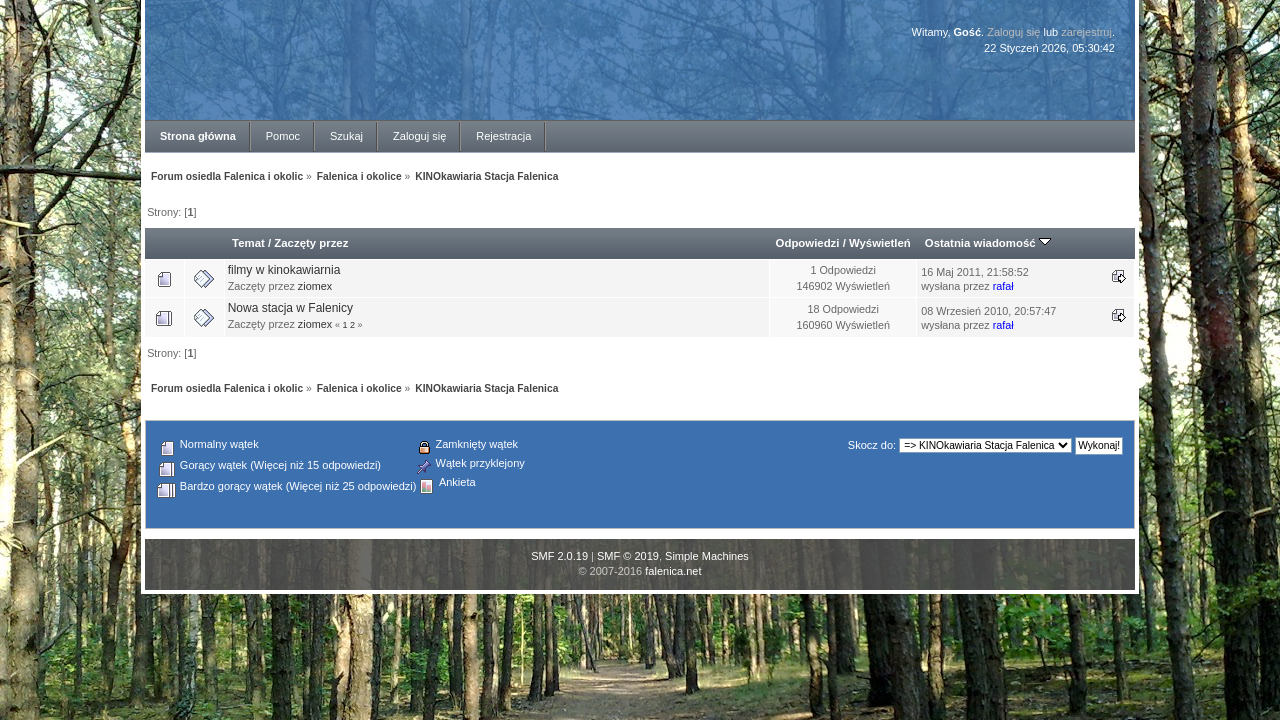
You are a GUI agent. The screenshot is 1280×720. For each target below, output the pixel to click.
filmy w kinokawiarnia (284, 270)
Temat (248, 243)
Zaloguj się (1013, 32)
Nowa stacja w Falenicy (290, 308)
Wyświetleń (880, 243)
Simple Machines (707, 556)
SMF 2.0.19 (559, 556)
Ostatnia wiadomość (988, 243)
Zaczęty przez (311, 243)
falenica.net (673, 571)
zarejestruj (1086, 32)
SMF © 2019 (628, 556)
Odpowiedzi (808, 243)
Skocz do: (872, 445)
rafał (1003, 286)
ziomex (315, 286)
